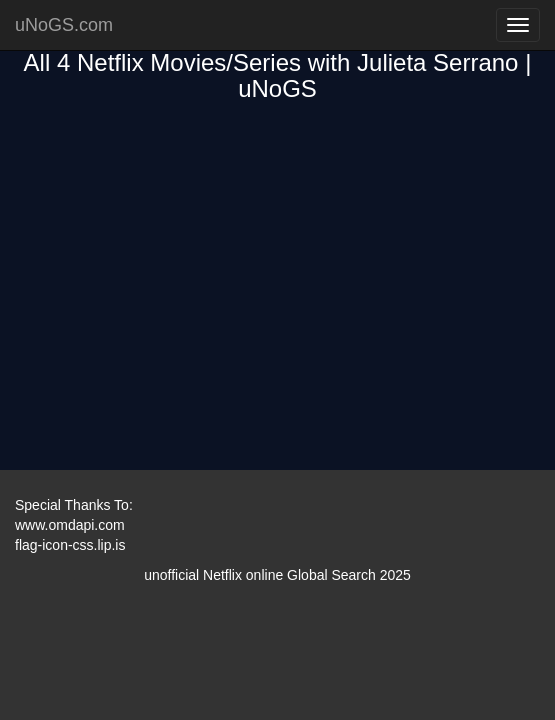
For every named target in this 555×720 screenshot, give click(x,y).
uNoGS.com (64, 25)
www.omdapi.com (70, 525)
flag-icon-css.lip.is (70, 545)
